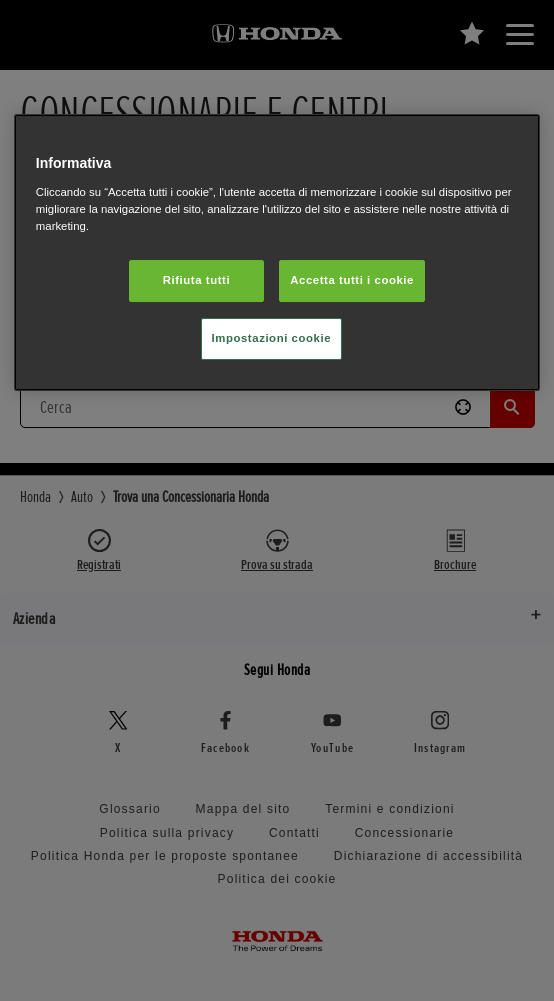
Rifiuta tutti (196, 280)
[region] (277, 252)
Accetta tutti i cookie (352, 280)
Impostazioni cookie (272, 338)
